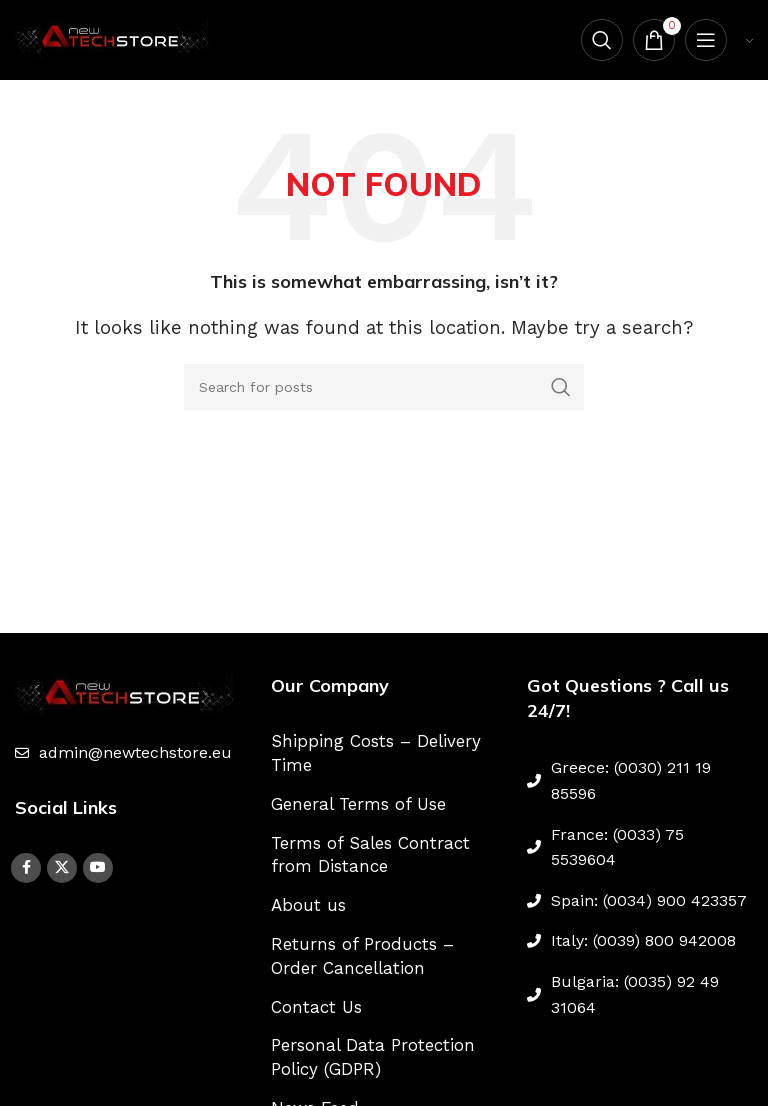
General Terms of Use (358, 804)
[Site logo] (115, 38)
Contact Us (316, 1007)
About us (308, 905)
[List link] (128, 753)
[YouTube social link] (98, 868)
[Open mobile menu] (706, 40)
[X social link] (62, 868)
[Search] (602, 40)
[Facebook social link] (26, 868)
